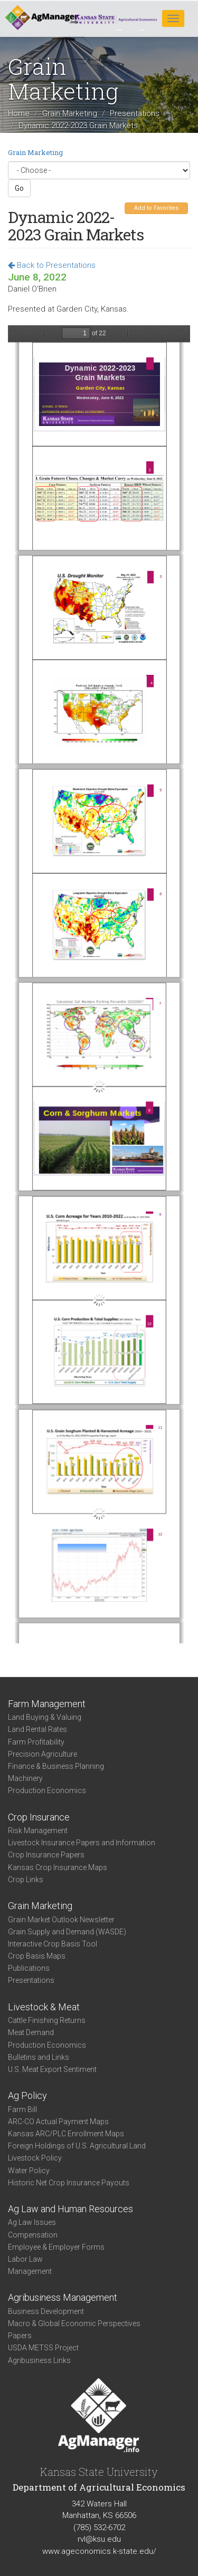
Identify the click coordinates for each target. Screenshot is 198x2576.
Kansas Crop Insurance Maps (57, 1867)
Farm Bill (22, 2109)
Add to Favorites (156, 208)
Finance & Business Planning (56, 1766)
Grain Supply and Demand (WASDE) (67, 1932)
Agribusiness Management (62, 2297)
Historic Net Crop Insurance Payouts (68, 2182)
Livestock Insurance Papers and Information (81, 1842)
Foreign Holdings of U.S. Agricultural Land (77, 2146)
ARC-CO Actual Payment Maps (58, 2121)
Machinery (25, 1778)
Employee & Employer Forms (56, 2247)
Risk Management (38, 1830)
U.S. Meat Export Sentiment (52, 2069)
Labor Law (25, 2259)
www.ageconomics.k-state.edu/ (99, 2551)
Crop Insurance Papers (46, 1855)
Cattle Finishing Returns (47, 2020)
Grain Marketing (69, 113)
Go (19, 188)
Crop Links (25, 1879)
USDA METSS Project (43, 2347)
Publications (29, 1968)
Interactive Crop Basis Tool (52, 1944)
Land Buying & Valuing (44, 1717)
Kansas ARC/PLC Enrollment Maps (66, 2133)
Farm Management (47, 1703)
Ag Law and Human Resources (70, 2208)
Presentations (134, 113)
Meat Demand (31, 2032)
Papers (20, 2335)
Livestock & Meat (44, 2006)
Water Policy (29, 2170)
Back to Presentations (52, 265)
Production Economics (47, 1790)
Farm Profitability (36, 1742)
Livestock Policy (35, 2158)
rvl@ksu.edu (99, 2539)
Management (30, 2271)
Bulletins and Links (38, 2057)
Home (19, 113)
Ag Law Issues (32, 2222)
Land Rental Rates (37, 1729)
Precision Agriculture (42, 1754)
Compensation (33, 2235)
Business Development (46, 2311)
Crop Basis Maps (36, 1956)
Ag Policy (27, 2095)
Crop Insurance (39, 1817)
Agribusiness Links (39, 2360)
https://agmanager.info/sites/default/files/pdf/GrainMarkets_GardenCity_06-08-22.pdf (99, 984)
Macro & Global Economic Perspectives (74, 2323)
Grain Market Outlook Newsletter (61, 1919)
